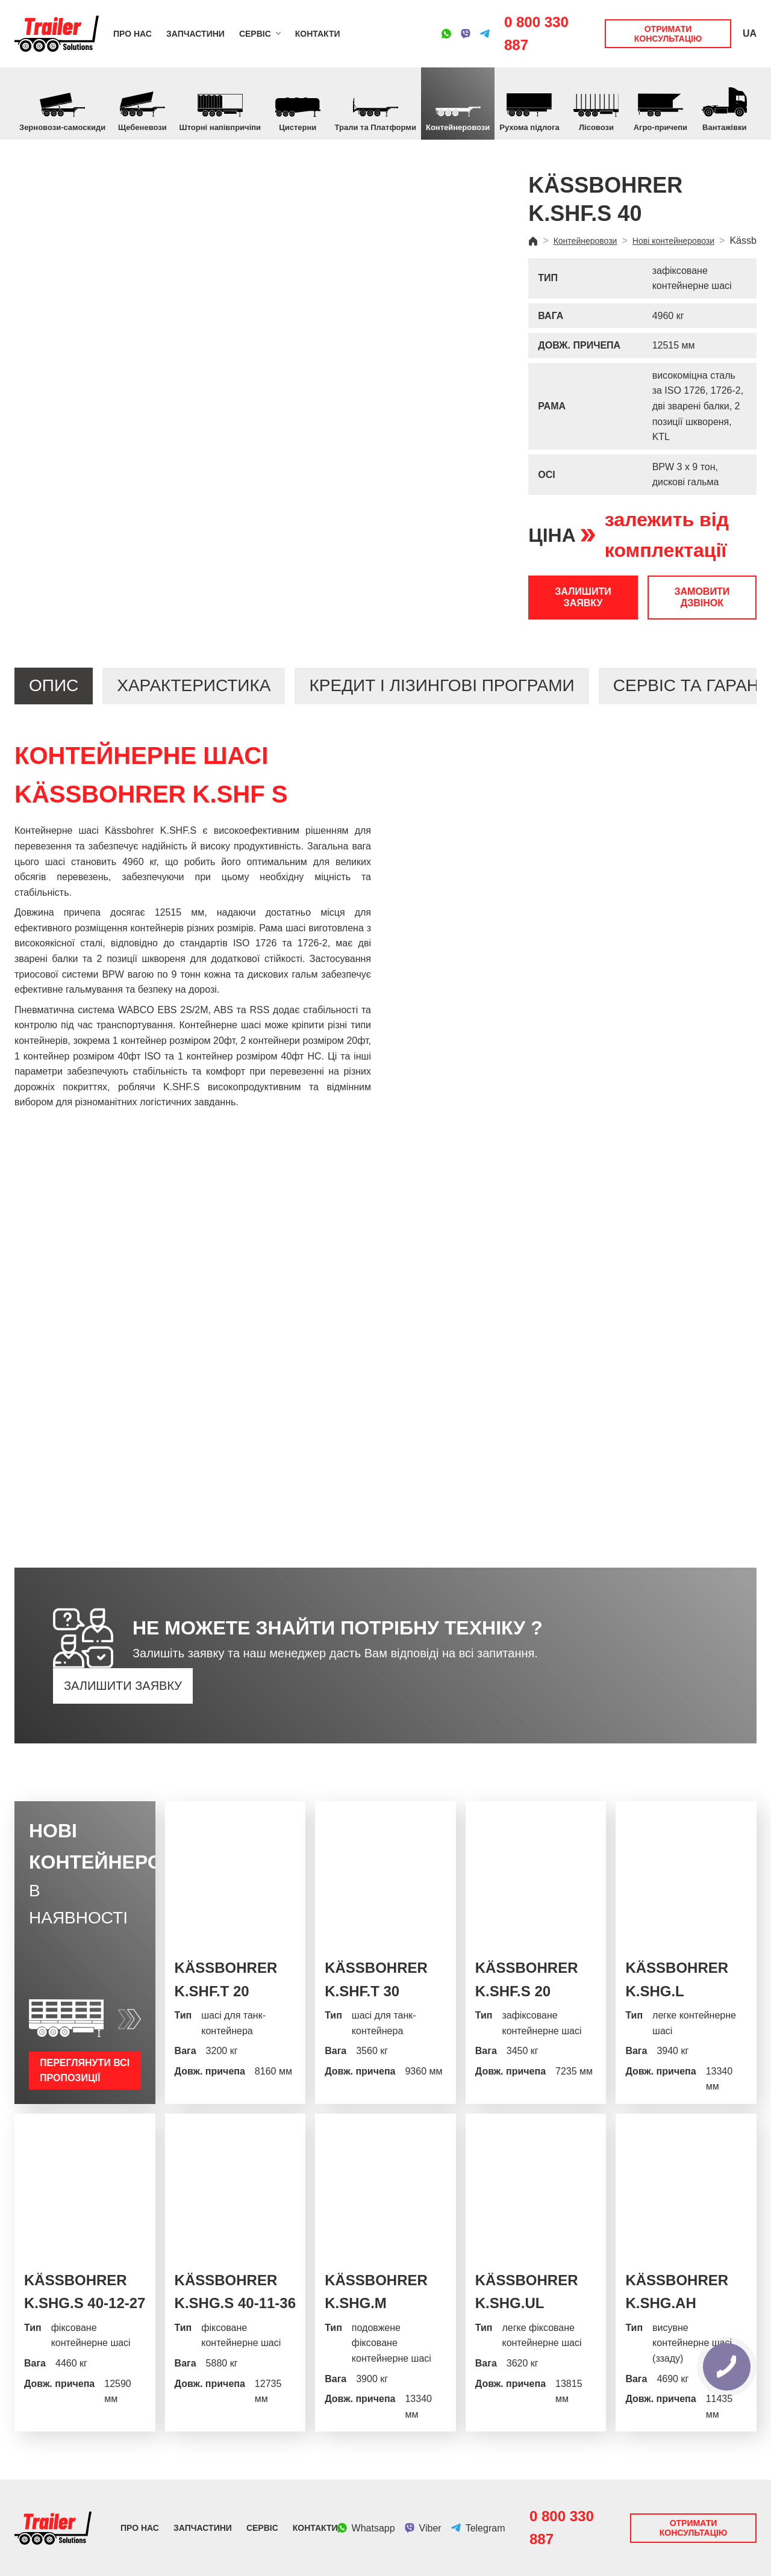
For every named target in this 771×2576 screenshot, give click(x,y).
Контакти (317, 34)
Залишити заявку (583, 596)
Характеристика (193, 685)
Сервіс (255, 34)
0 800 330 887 (536, 33)
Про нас (132, 34)
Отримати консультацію (668, 33)
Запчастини (195, 34)
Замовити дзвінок (701, 596)
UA (750, 33)
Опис (53, 685)
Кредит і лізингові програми (441, 685)
